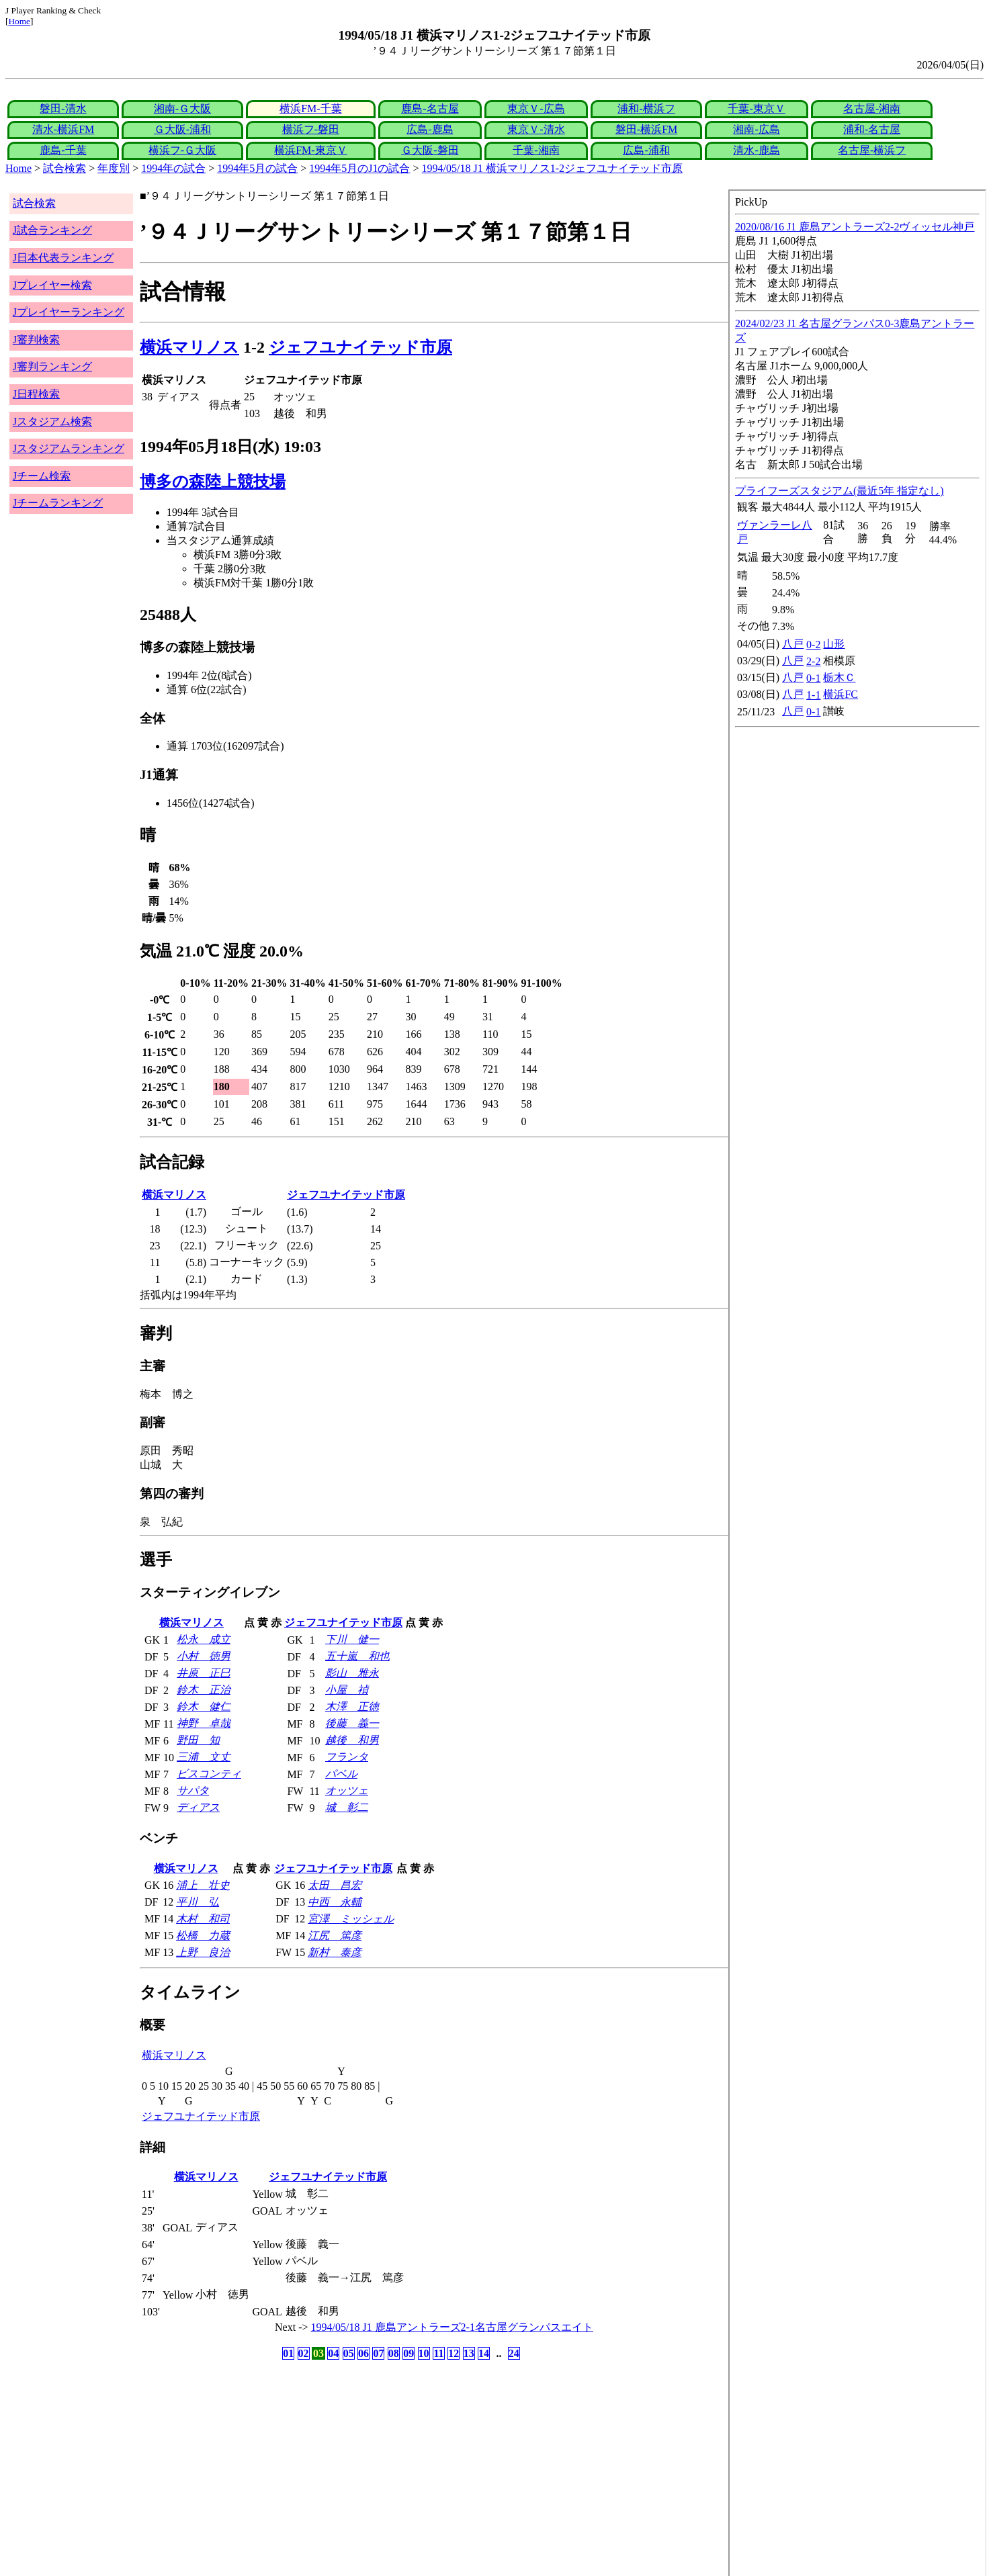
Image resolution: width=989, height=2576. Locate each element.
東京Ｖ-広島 (535, 108)
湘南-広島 (756, 129)
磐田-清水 (63, 108)
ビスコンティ (209, 1773)
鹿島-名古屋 (429, 108)
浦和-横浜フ (646, 108)
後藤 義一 (352, 1723)
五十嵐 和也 (357, 1656)
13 (469, 2353)
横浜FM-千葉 (310, 108)
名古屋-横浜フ (872, 150)
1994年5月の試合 (257, 168)
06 (363, 2353)
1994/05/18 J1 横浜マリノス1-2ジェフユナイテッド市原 (552, 168)
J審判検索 (36, 339)
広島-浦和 (646, 150)
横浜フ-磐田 (310, 129)
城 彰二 (346, 1807)
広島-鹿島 (429, 129)
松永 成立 (203, 1639)
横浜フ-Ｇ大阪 (182, 150)
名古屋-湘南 (871, 108)
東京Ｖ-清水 (535, 129)
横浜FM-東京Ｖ (310, 150)
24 (514, 2353)
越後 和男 (352, 1740)
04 (333, 2353)
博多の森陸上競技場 (213, 481)
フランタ (346, 1757)
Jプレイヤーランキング (68, 312)
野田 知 (198, 1740)
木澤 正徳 (352, 1706)
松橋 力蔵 (203, 1935)
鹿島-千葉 (63, 150)
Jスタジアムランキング (68, 448)
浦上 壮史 (203, 1885)
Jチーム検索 (42, 476)
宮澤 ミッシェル (351, 1918)
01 (288, 2353)
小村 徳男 (203, 1656)
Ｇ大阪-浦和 (182, 129)
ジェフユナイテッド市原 (360, 347)
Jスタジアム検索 (52, 421)
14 (483, 2353)
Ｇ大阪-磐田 (429, 150)
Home (19, 21)
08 (393, 2353)
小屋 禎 (346, 1689)
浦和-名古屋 (871, 129)
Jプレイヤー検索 (52, 285)
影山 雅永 (352, 1673)
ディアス (198, 1807)
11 (438, 2353)
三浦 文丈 (203, 1757)
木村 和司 (203, 1918)
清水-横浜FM (63, 129)
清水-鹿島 (756, 150)
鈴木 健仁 (203, 1706)
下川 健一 (352, 1639)
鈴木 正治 (203, 1689)
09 (408, 2353)
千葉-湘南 (536, 150)
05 (348, 2353)
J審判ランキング (52, 366)
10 (424, 2353)
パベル (341, 1773)
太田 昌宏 (334, 1885)
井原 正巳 (203, 1673)
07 (378, 2353)
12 (453, 2353)
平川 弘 (197, 1902)
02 (303, 2353)
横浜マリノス (189, 347)
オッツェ (346, 1790)
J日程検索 (36, 394)
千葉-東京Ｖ (756, 108)
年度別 (113, 168)
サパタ (193, 1790)
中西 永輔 (334, 1902)
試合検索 (64, 168)
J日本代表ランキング (63, 257)
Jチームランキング (58, 502)
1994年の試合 (173, 168)
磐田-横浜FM (646, 129)
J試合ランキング (52, 230)
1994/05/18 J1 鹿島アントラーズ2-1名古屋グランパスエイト (452, 2327)
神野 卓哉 (203, 1723)
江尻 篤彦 (334, 1935)
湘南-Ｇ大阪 (182, 108)
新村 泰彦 (334, 1952)
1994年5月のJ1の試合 (359, 168)
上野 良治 (203, 1952)
